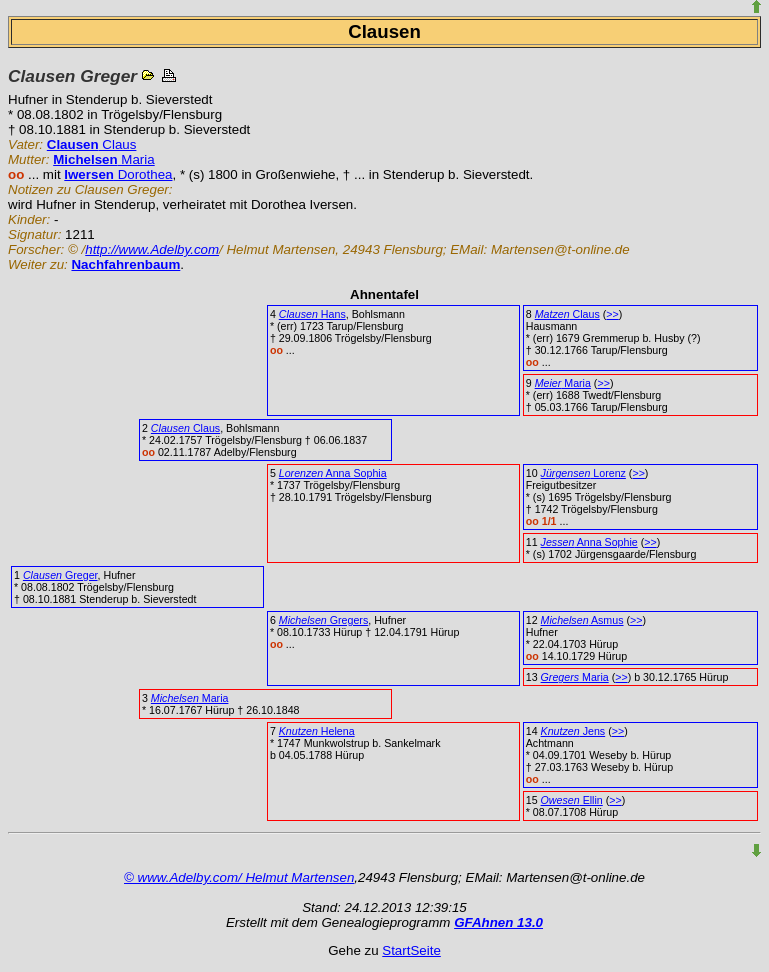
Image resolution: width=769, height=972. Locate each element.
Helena (317, 731)
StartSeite (411, 950)
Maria (103, 159)
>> (612, 314)
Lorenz (583, 473)
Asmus (582, 620)
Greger (60, 575)
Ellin (572, 800)
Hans (312, 314)
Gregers (323, 620)
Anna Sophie (589, 542)
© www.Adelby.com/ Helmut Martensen (239, 877)
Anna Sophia (333, 473)
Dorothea (118, 174)
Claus (92, 144)
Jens (573, 731)
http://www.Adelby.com (152, 249)
